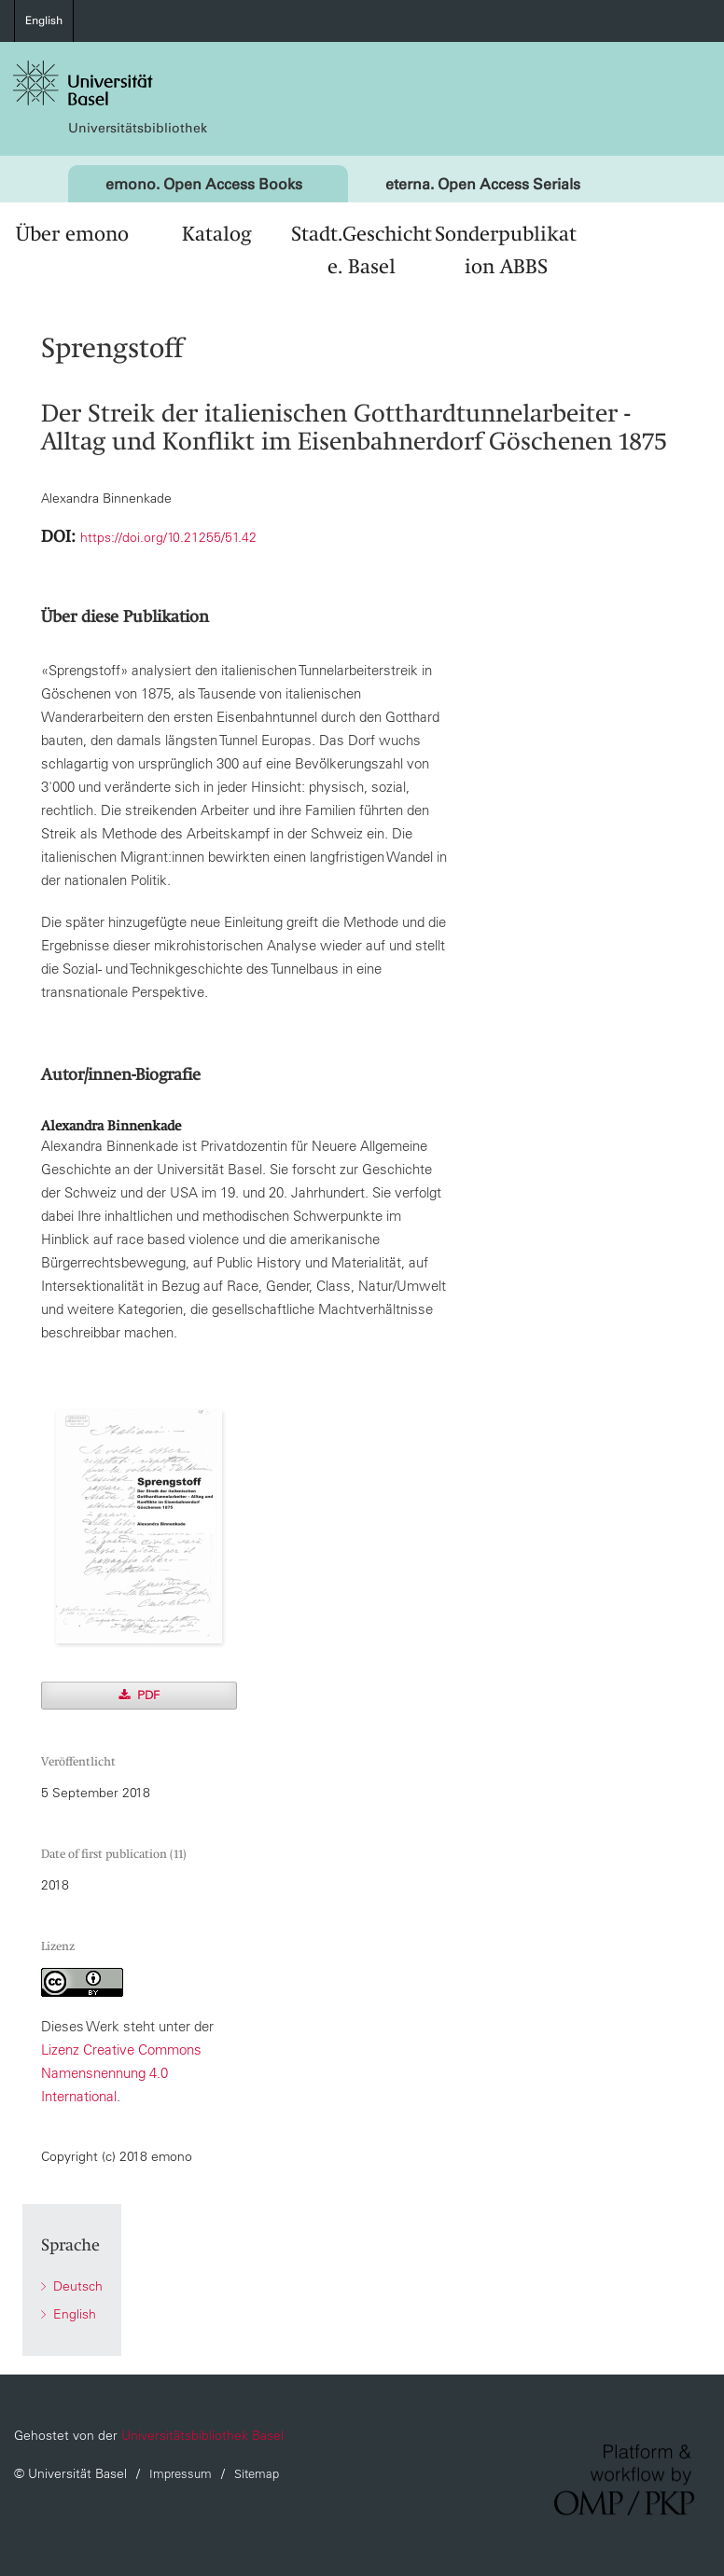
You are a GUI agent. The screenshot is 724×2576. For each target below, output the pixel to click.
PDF (146, 1695)
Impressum (180, 2474)
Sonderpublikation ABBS (506, 250)
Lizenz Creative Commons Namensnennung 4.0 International (121, 2073)
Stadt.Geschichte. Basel (361, 250)
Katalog (216, 233)
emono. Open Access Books (203, 184)
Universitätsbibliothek (137, 128)
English (44, 20)
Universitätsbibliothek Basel (202, 2435)
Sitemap (256, 2474)
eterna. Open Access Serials (482, 184)
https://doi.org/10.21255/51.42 (168, 537)
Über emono (72, 233)
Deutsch (76, 2286)
